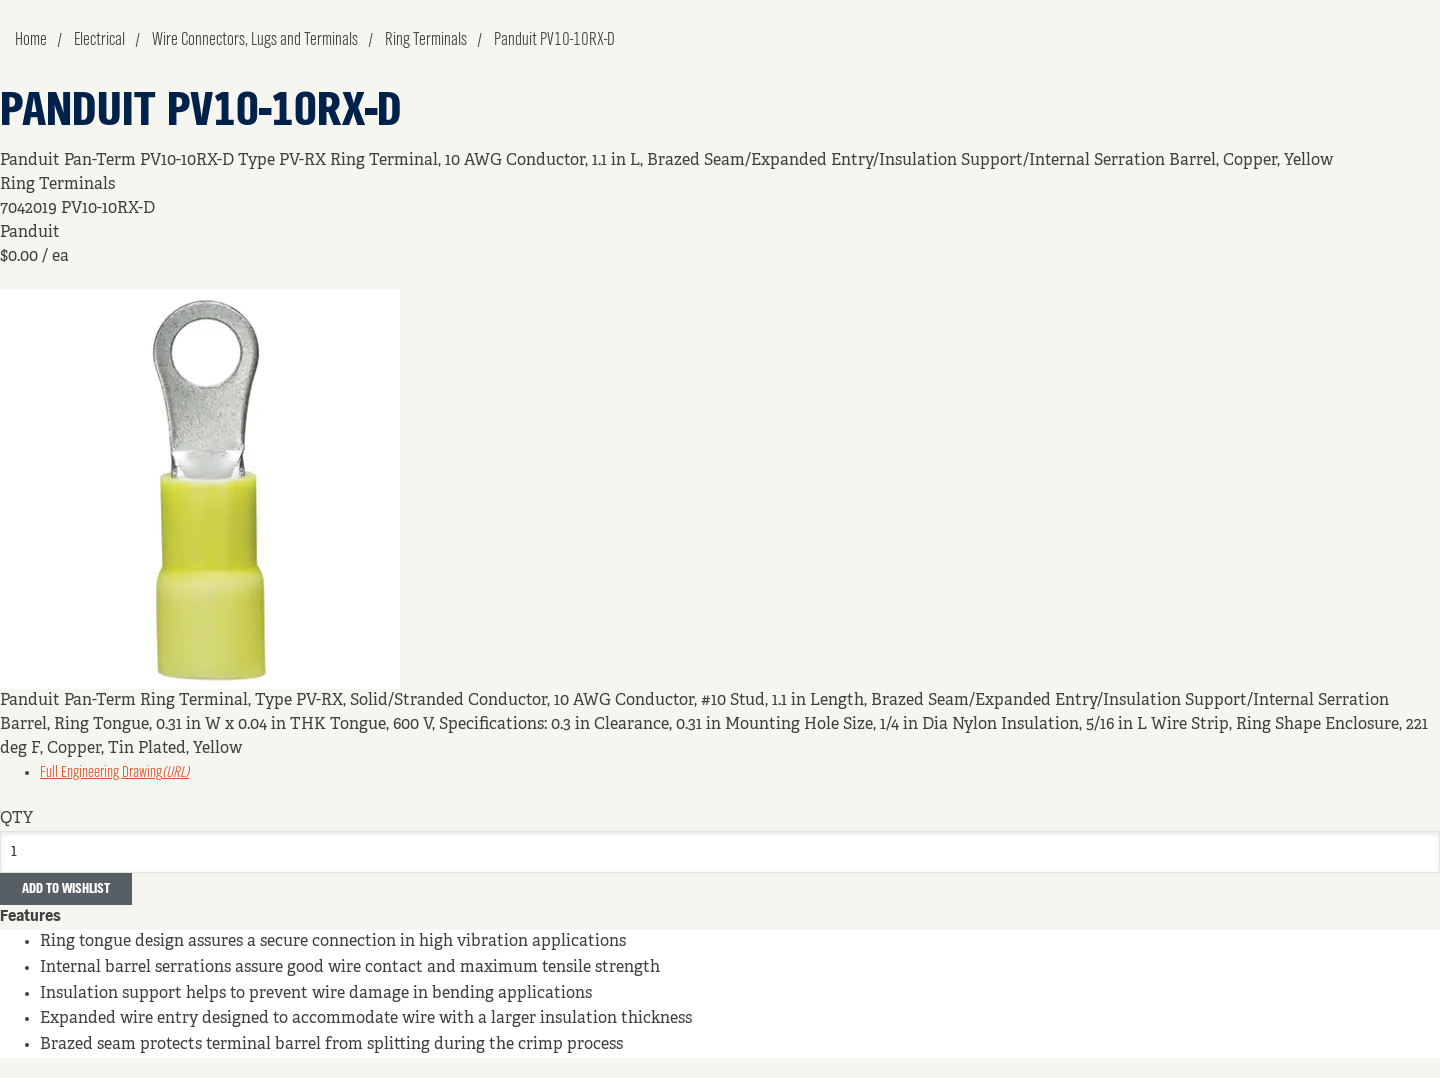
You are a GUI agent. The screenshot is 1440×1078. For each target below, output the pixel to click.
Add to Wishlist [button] (66, 889)
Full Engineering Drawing (114, 773)
